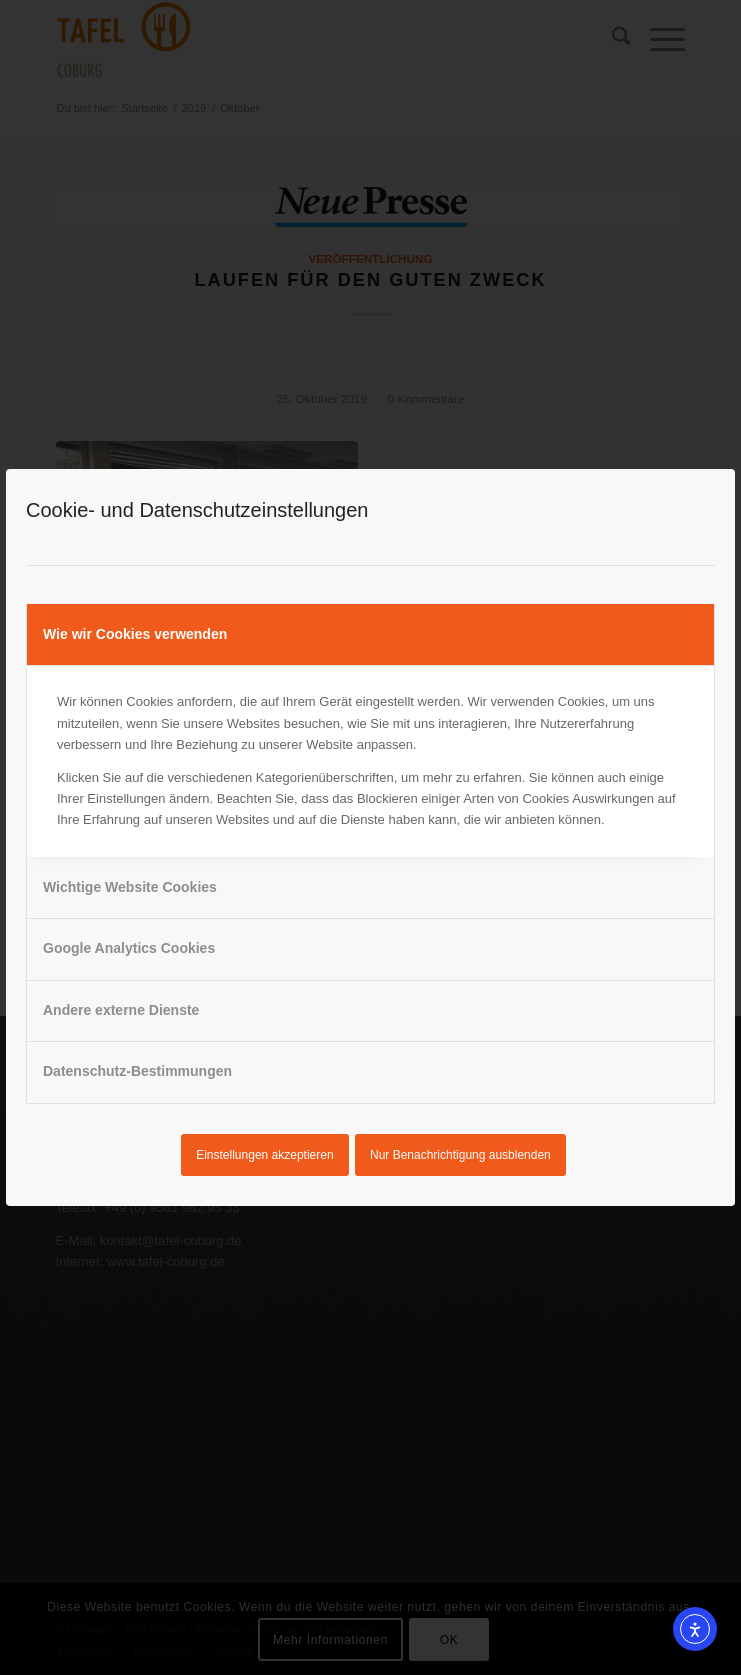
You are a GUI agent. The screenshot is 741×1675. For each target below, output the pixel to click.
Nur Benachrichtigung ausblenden (460, 1155)
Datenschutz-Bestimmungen (137, 1071)
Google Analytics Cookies (129, 948)
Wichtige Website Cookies (130, 887)
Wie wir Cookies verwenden (135, 634)
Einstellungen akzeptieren (264, 1155)
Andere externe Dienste (121, 1010)
